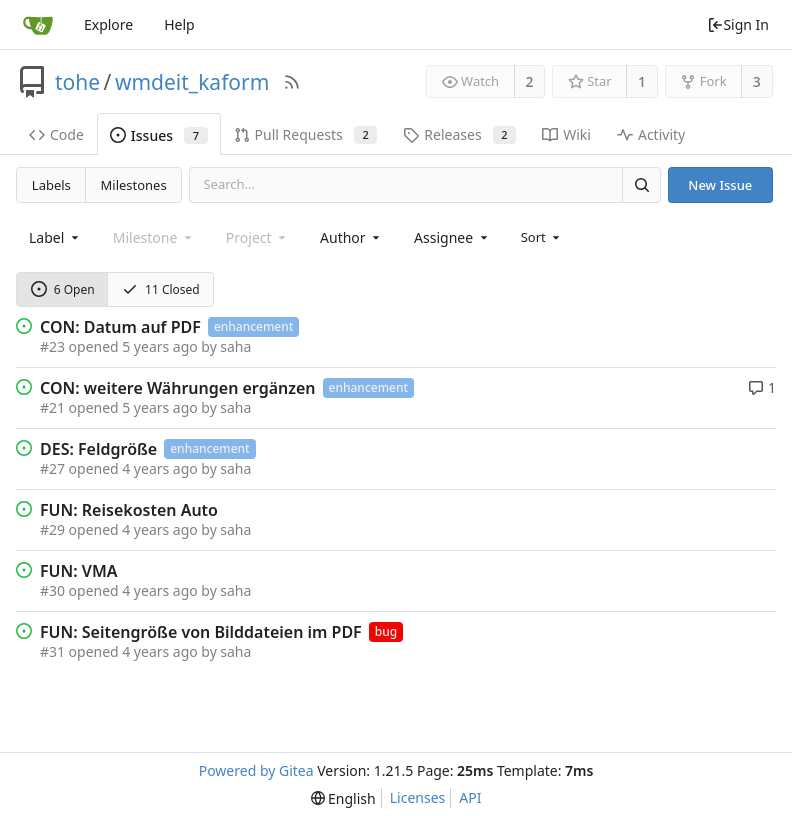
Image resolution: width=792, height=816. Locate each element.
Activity (651, 134)
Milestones (134, 185)
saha (235, 346)
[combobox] (55, 237)
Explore (108, 24)
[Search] (641, 184)
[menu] (542, 237)
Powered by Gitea (256, 770)
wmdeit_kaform (192, 82)
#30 (52, 590)
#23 (52, 346)
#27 (52, 468)
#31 (52, 651)
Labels (51, 185)
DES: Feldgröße (98, 449)
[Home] (38, 25)
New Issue (720, 185)
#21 (52, 407)
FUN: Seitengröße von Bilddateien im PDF (201, 632)
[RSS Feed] (292, 82)
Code (56, 134)
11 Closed (161, 289)
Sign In (738, 24)
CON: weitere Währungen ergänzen (178, 388)
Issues (159, 135)
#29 (52, 529)
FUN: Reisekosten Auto (129, 510)
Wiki (566, 134)
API (470, 797)
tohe (77, 82)
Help (179, 24)
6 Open (63, 289)
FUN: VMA (79, 571)
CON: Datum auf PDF (120, 327)
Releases (459, 134)
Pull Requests (306, 134)
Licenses (418, 797)
